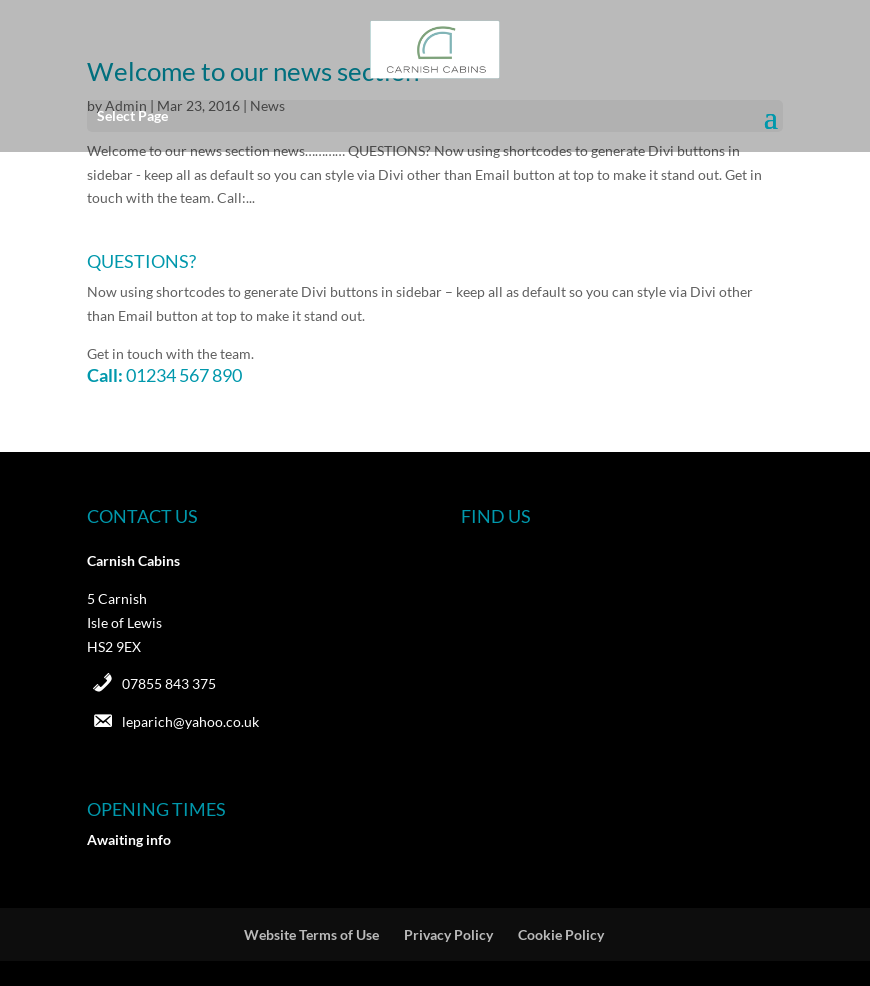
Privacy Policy (448, 934)
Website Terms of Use (311, 934)
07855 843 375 (169, 683)
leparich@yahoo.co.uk (190, 721)
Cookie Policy (561, 934)
